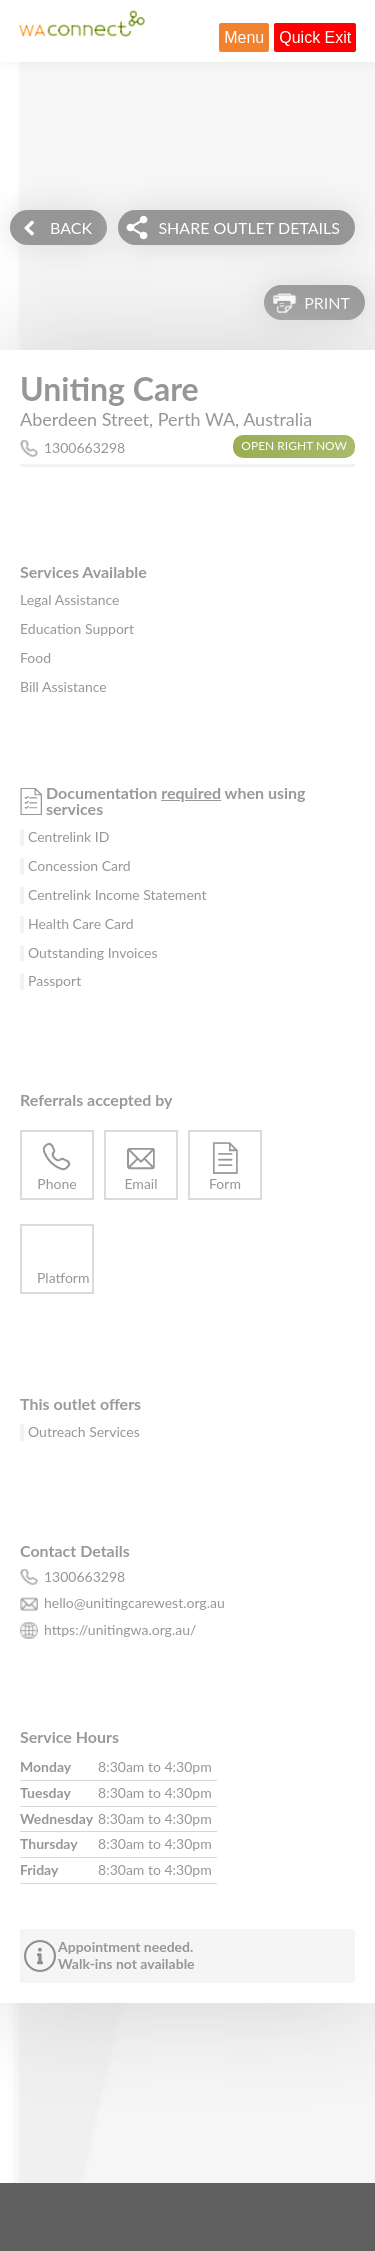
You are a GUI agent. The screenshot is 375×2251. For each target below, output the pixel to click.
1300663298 (84, 447)
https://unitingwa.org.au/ (120, 1629)
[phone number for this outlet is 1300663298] (187, 1577)
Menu (244, 37)
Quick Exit (315, 37)
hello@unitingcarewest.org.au (134, 1602)
